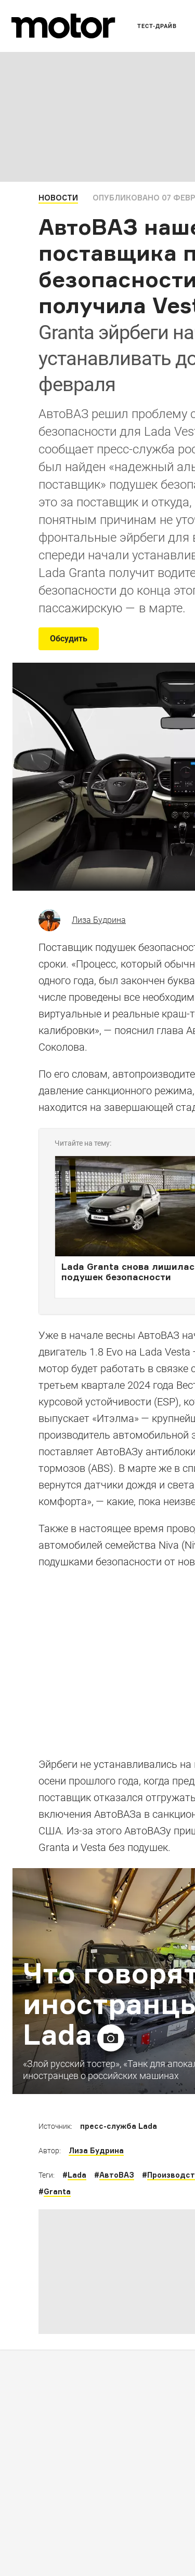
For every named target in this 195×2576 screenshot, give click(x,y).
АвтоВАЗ (116, 2174)
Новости (58, 197)
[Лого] (63, 26)
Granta (57, 2191)
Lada (77, 2174)
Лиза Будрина (99, 920)
